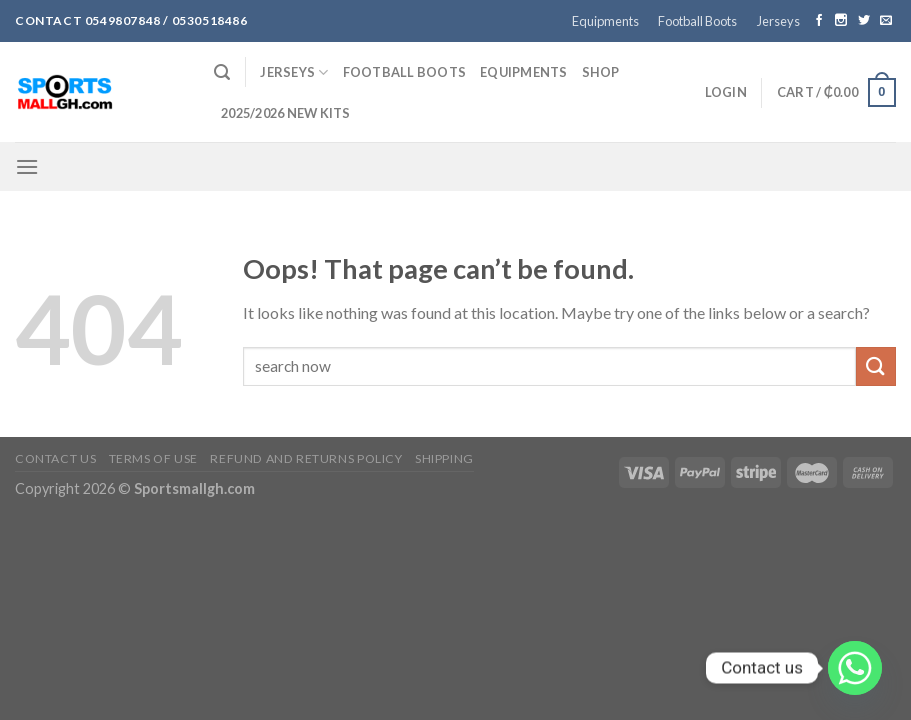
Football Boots (697, 21)
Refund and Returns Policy (306, 458)
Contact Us (55, 458)
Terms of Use (153, 458)
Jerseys (778, 21)
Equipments (605, 21)
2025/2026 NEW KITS (286, 113)
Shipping (444, 458)
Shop (601, 72)
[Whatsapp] (855, 668)
